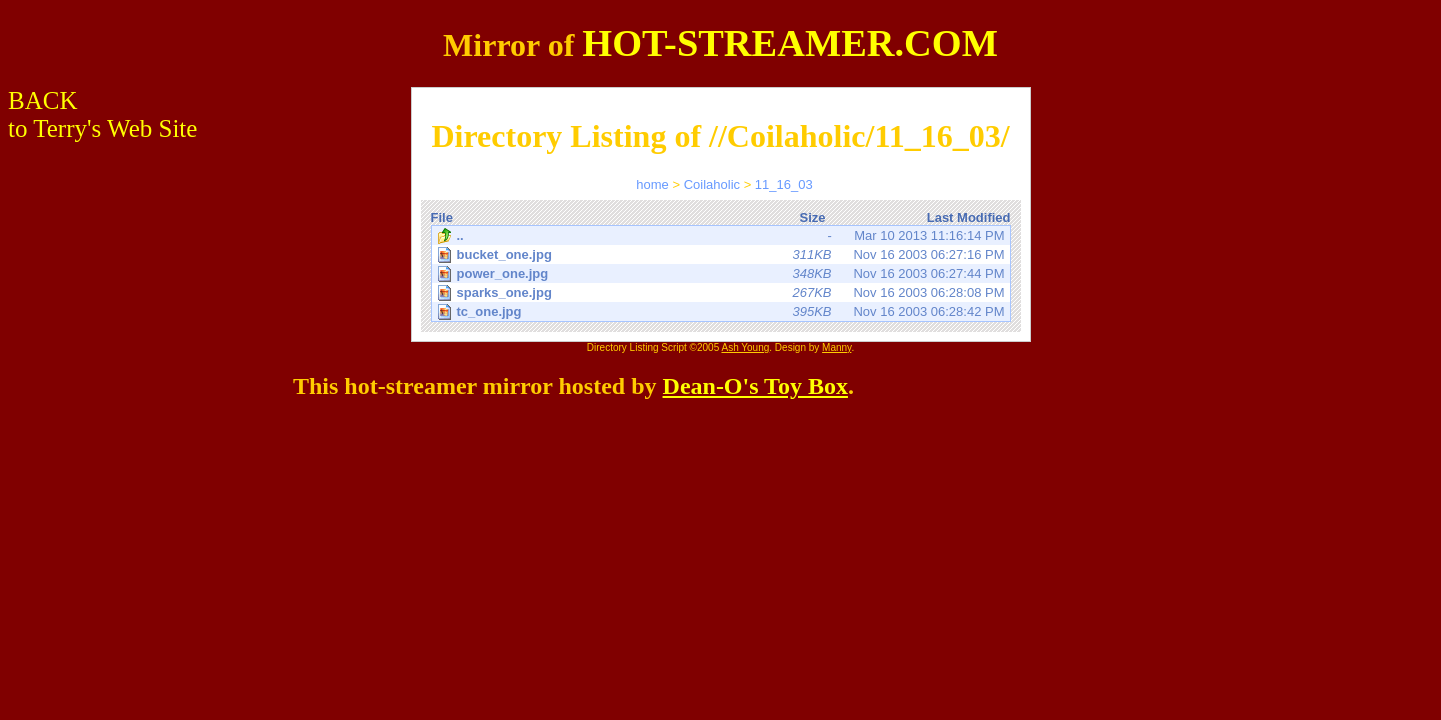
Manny (836, 347)
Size (812, 217)
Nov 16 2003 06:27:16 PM (722, 254)
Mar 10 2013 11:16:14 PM (721, 236)
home (652, 184)
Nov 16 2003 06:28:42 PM (722, 311)
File (442, 217)
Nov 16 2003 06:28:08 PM (722, 292)
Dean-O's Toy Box (755, 386)
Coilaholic (712, 184)
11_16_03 (784, 184)
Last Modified (969, 217)
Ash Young (745, 347)
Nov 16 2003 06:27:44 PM (722, 273)
